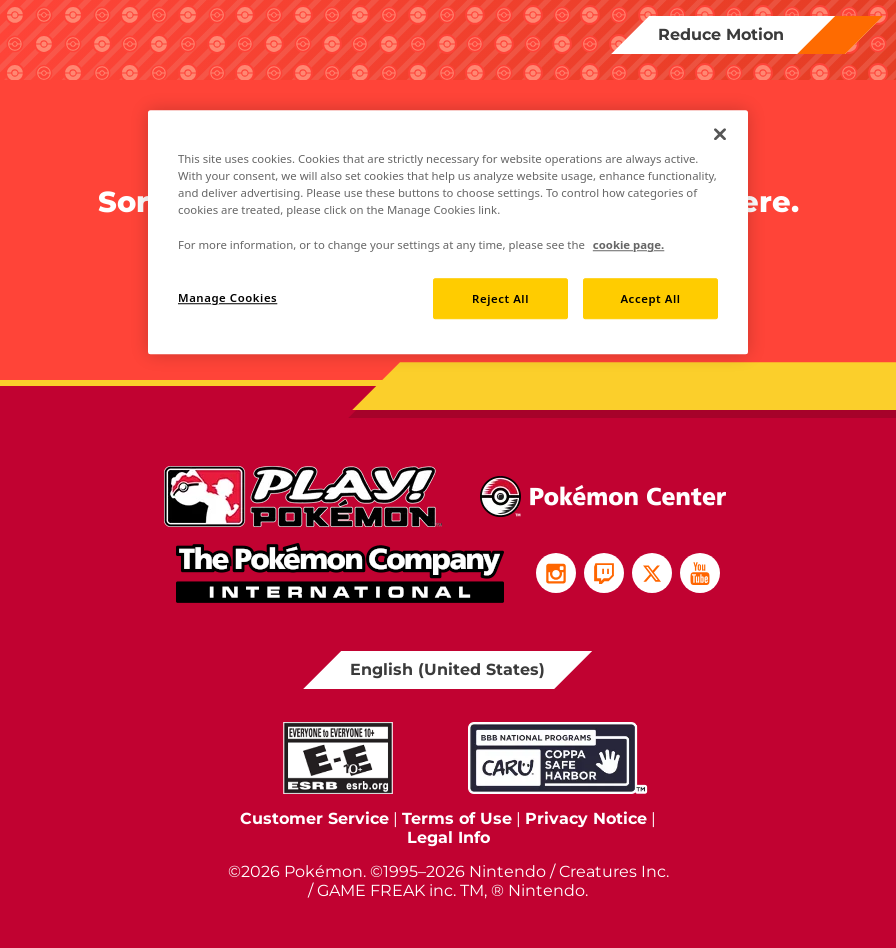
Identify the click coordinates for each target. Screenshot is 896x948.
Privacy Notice (586, 818)
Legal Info (448, 837)
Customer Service (314, 818)
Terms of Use (457, 818)
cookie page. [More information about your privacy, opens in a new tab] (628, 244)
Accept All (650, 298)
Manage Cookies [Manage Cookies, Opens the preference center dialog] (227, 297)
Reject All (500, 298)
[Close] (720, 134)
